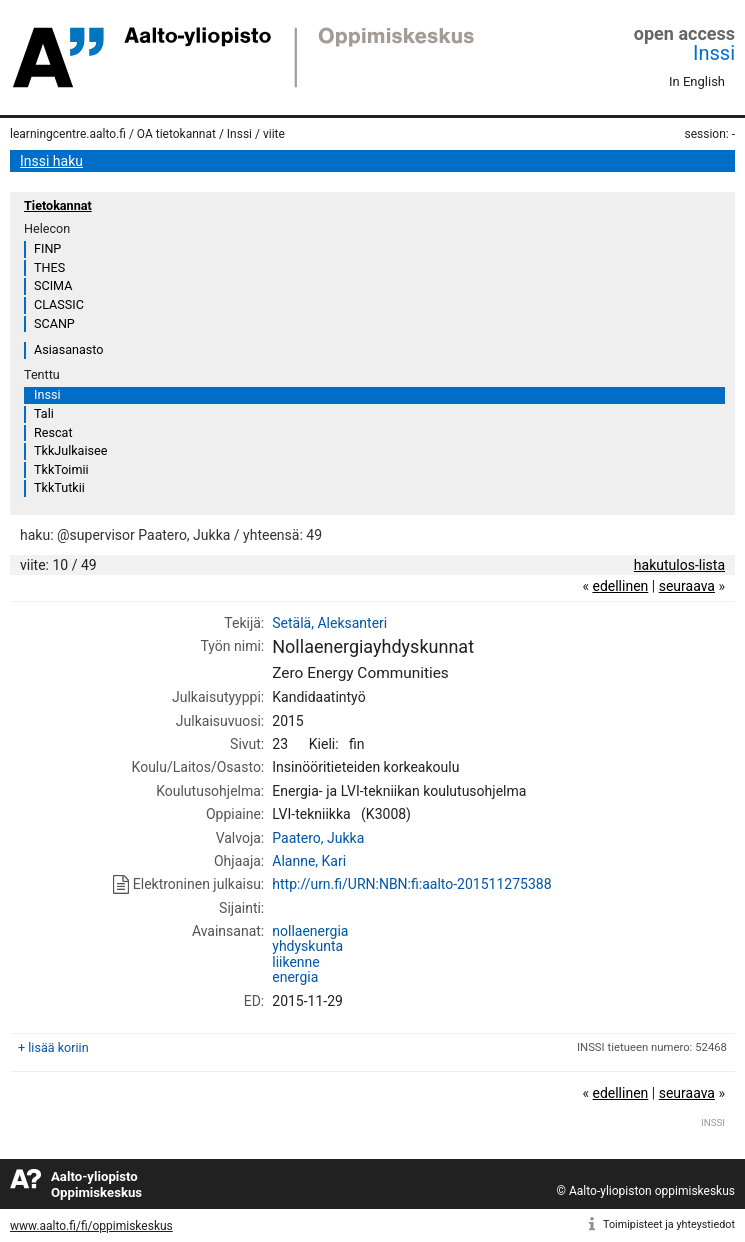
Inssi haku (51, 161)
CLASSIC (59, 304)
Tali (44, 413)
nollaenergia (310, 931)
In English (697, 81)
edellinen (620, 586)
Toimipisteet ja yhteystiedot (669, 1224)
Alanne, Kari (309, 861)
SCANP (54, 323)
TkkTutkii (59, 487)
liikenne (295, 962)
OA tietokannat (176, 134)
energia (295, 977)
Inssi (714, 53)
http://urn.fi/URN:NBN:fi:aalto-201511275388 (411, 884)
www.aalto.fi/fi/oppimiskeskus (91, 1226)
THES (49, 267)
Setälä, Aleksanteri (329, 623)
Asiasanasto (68, 349)
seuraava (687, 586)
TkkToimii (61, 469)
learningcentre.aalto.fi (68, 134)
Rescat (53, 432)
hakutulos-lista (679, 565)
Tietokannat (58, 205)
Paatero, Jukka (318, 838)
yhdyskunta (307, 946)
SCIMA (53, 285)
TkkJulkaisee (70, 450)
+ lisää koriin (53, 1047)
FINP (47, 248)
